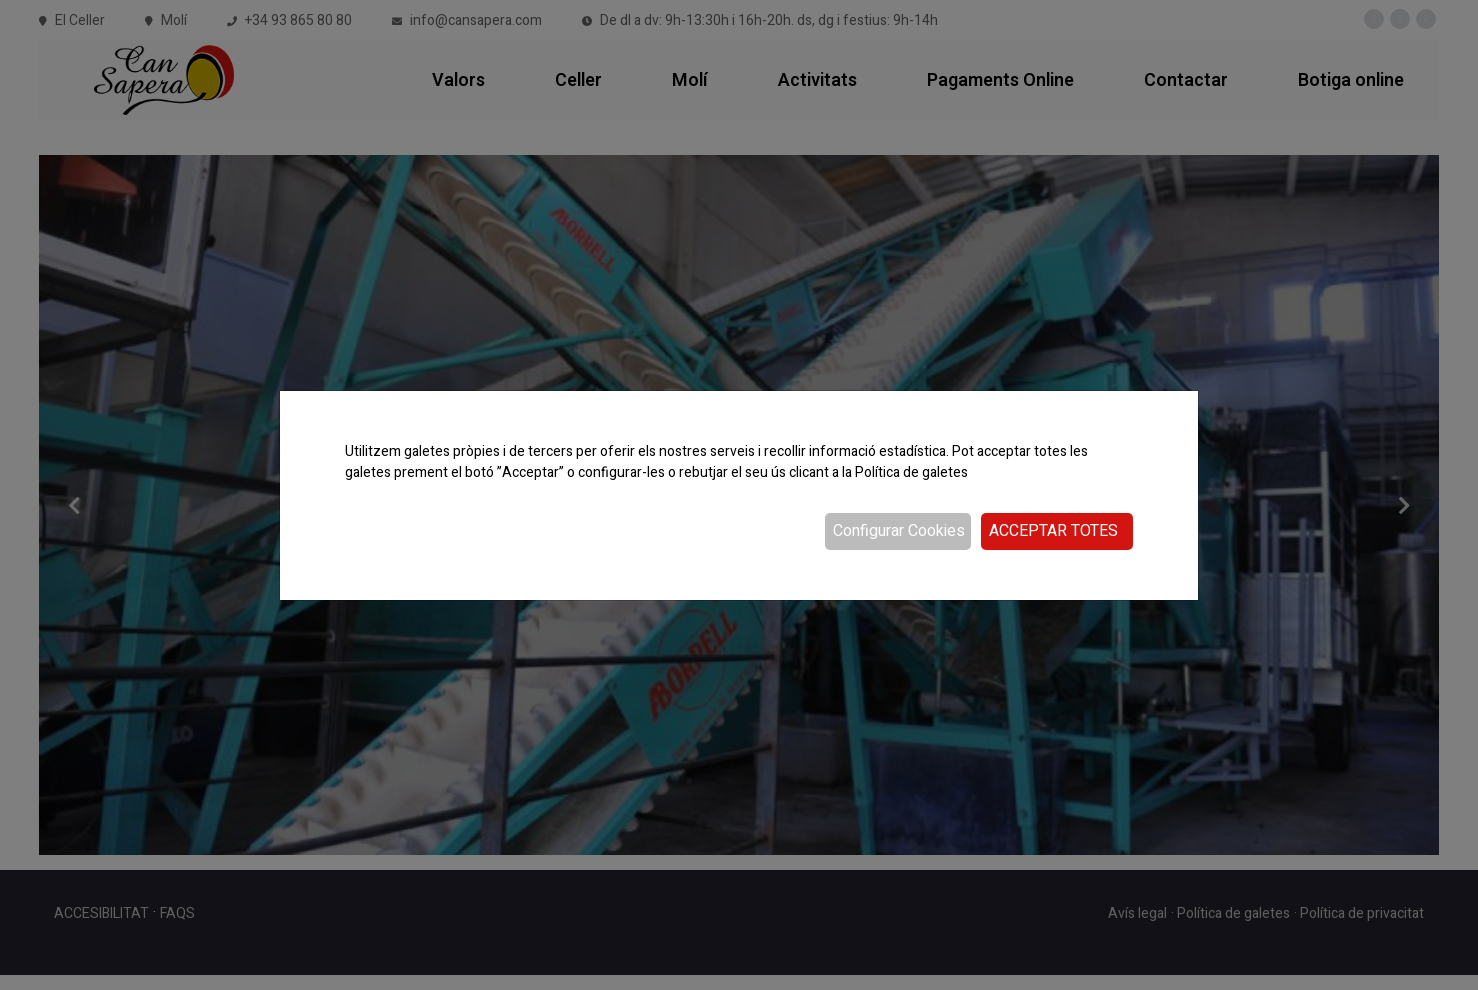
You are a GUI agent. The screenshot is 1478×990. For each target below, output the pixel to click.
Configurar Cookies (899, 531)
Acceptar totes (1053, 531)
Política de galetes (911, 472)
